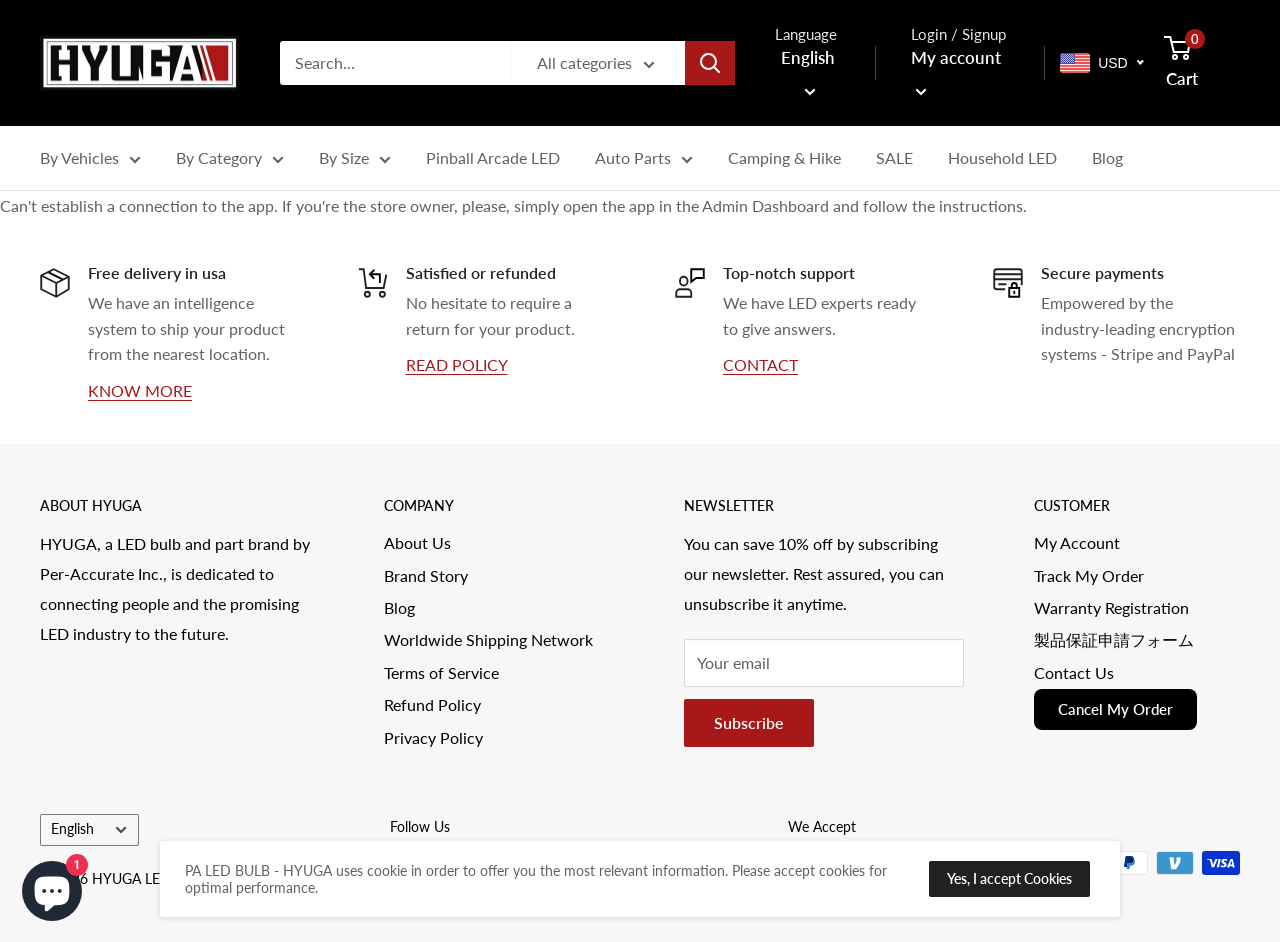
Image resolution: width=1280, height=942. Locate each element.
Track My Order (1089, 575)
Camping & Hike (784, 157)
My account (956, 71)
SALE (894, 157)
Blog (1107, 157)
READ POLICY (457, 364)
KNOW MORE (140, 390)
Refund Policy (432, 704)
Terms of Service (441, 672)
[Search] (710, 63)
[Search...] (395, 63)
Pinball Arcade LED (493, 157)
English (89, 829)
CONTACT (760, 364)
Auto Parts (644, 160)
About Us (417, 542)
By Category (230, 160)
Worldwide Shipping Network (488, 639)
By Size (355, 160)
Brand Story (426, 575)
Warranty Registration (1111, 607)
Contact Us (1074, 672)
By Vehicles (90, 160)
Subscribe (749, 722)
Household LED (1002, 157)
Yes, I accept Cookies (1009, 878)
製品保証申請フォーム (1114, 639)
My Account (1077, 542)
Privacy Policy (433, 737)
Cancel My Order (1115, 709)
